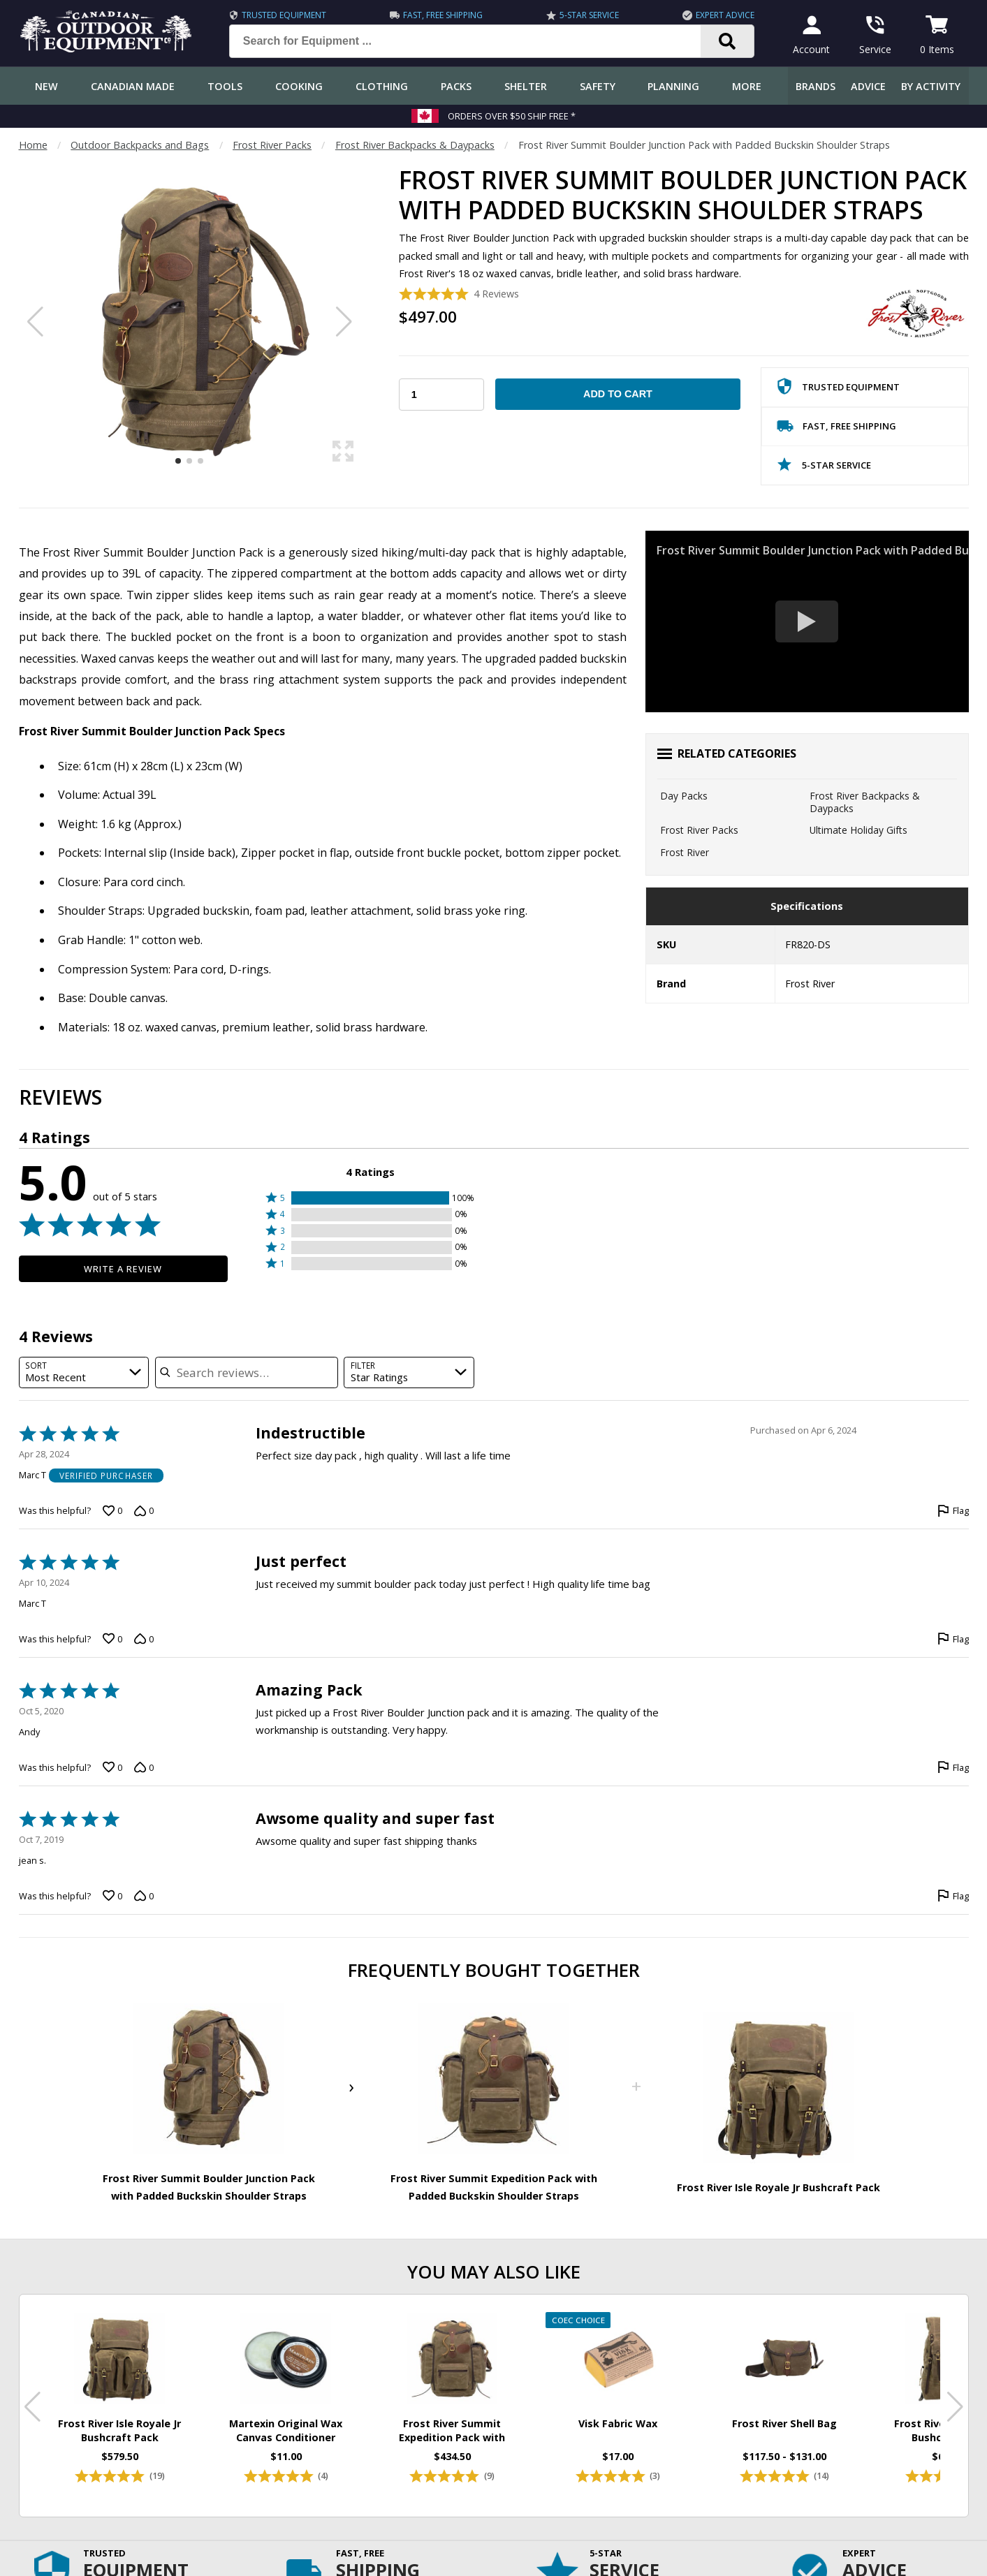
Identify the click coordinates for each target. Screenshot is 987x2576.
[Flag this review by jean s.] (952, 1896)
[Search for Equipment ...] (476, 41)
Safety (597, 86)
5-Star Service (589, 15)
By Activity (930, 86)
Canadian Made (133, 86)
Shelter (525, 86)
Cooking (299, 86)
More (746, 86)
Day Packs (684, 795)
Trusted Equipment (284, 15)
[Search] (727, 41)
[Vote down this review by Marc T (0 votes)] (144, 1510)
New (46, 86)
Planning (673, 86)
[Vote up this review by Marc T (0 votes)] (112, 1510)
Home (33, 145)
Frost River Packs (272, 145)
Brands (815, 86)
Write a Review (123, 1269)
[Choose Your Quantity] (441, 394)
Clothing (382, 86)
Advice (868, 86)
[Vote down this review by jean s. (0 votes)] (144, 1896)
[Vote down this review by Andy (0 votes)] (144, 1767)
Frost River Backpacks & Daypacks (415, 145)
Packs (456, 86)
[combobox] (84, 1372)
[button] (369, 1198)
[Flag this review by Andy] (952, 1767)
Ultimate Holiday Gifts (858, 830)
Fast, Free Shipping (443, 15)
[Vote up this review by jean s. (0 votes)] (112, 1896)
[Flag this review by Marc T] (952, 1510)
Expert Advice (725, 15)
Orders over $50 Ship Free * (512, 116)
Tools (224, 86)
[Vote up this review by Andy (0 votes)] (112, 1767)
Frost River (684, 852)
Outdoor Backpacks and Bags (140, 145)
